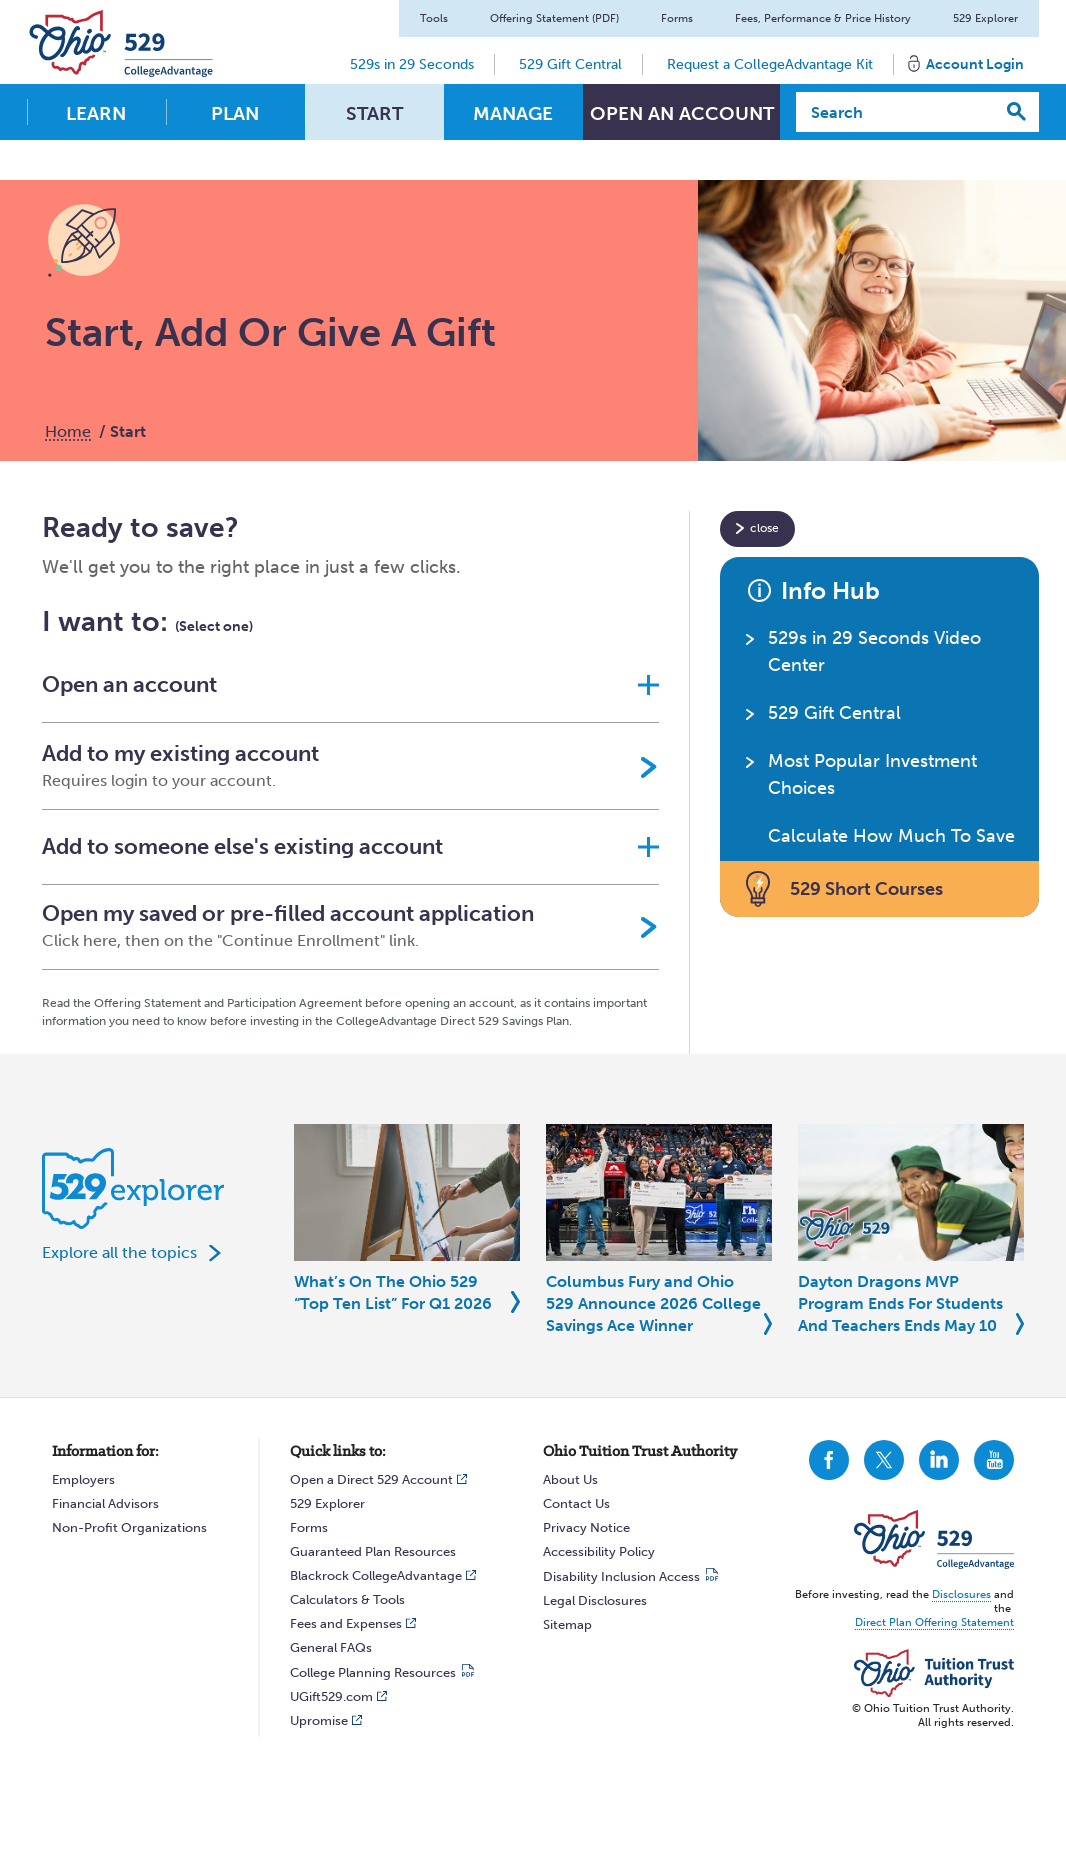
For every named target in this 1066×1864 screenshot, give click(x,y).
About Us (570, 1479)
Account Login (975, 64)
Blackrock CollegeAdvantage (376, 1575)
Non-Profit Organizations (129, 1527)
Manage (513, 113)
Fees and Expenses (346, 1623)
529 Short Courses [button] (866, 889)
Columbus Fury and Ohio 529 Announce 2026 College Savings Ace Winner (653, 1303)
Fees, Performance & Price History (823, 18)
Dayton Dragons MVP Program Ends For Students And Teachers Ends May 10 (900, 1303)
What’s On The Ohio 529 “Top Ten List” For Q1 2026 (393, 1292)
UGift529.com (331, 1696)
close (764, 528)
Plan (235, 113)
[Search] (896, 112)
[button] (350, 685)
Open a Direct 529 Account (371, 1479)
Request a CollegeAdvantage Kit (770, 64)
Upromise (319, 1720)
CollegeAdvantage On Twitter (884, 1460)
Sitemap (567, 1624)
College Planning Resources (373, 1672)
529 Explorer (985, 18)
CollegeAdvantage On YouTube (994, 1460)
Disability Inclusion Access (621, 1576)
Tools (434, 18)
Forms (677, 18)
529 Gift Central (570, 64)
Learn (96, 113)
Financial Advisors (105, 1503)
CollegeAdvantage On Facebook (829, 1460)
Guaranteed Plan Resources (373, 1551)
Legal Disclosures (595, 1600)
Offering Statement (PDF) (554, 18)
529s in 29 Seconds (412, 64)
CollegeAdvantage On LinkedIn (939, 1460)
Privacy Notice (586, 1527)
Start (374, 113)
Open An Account (682, 113)
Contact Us (576, 1503)
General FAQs (331, 1647)
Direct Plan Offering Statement (934, 1622)
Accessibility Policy (599, 1551)
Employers (83, 1479)
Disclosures (961, 1594)
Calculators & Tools (347, 1599)
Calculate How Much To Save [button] (891, 836)
